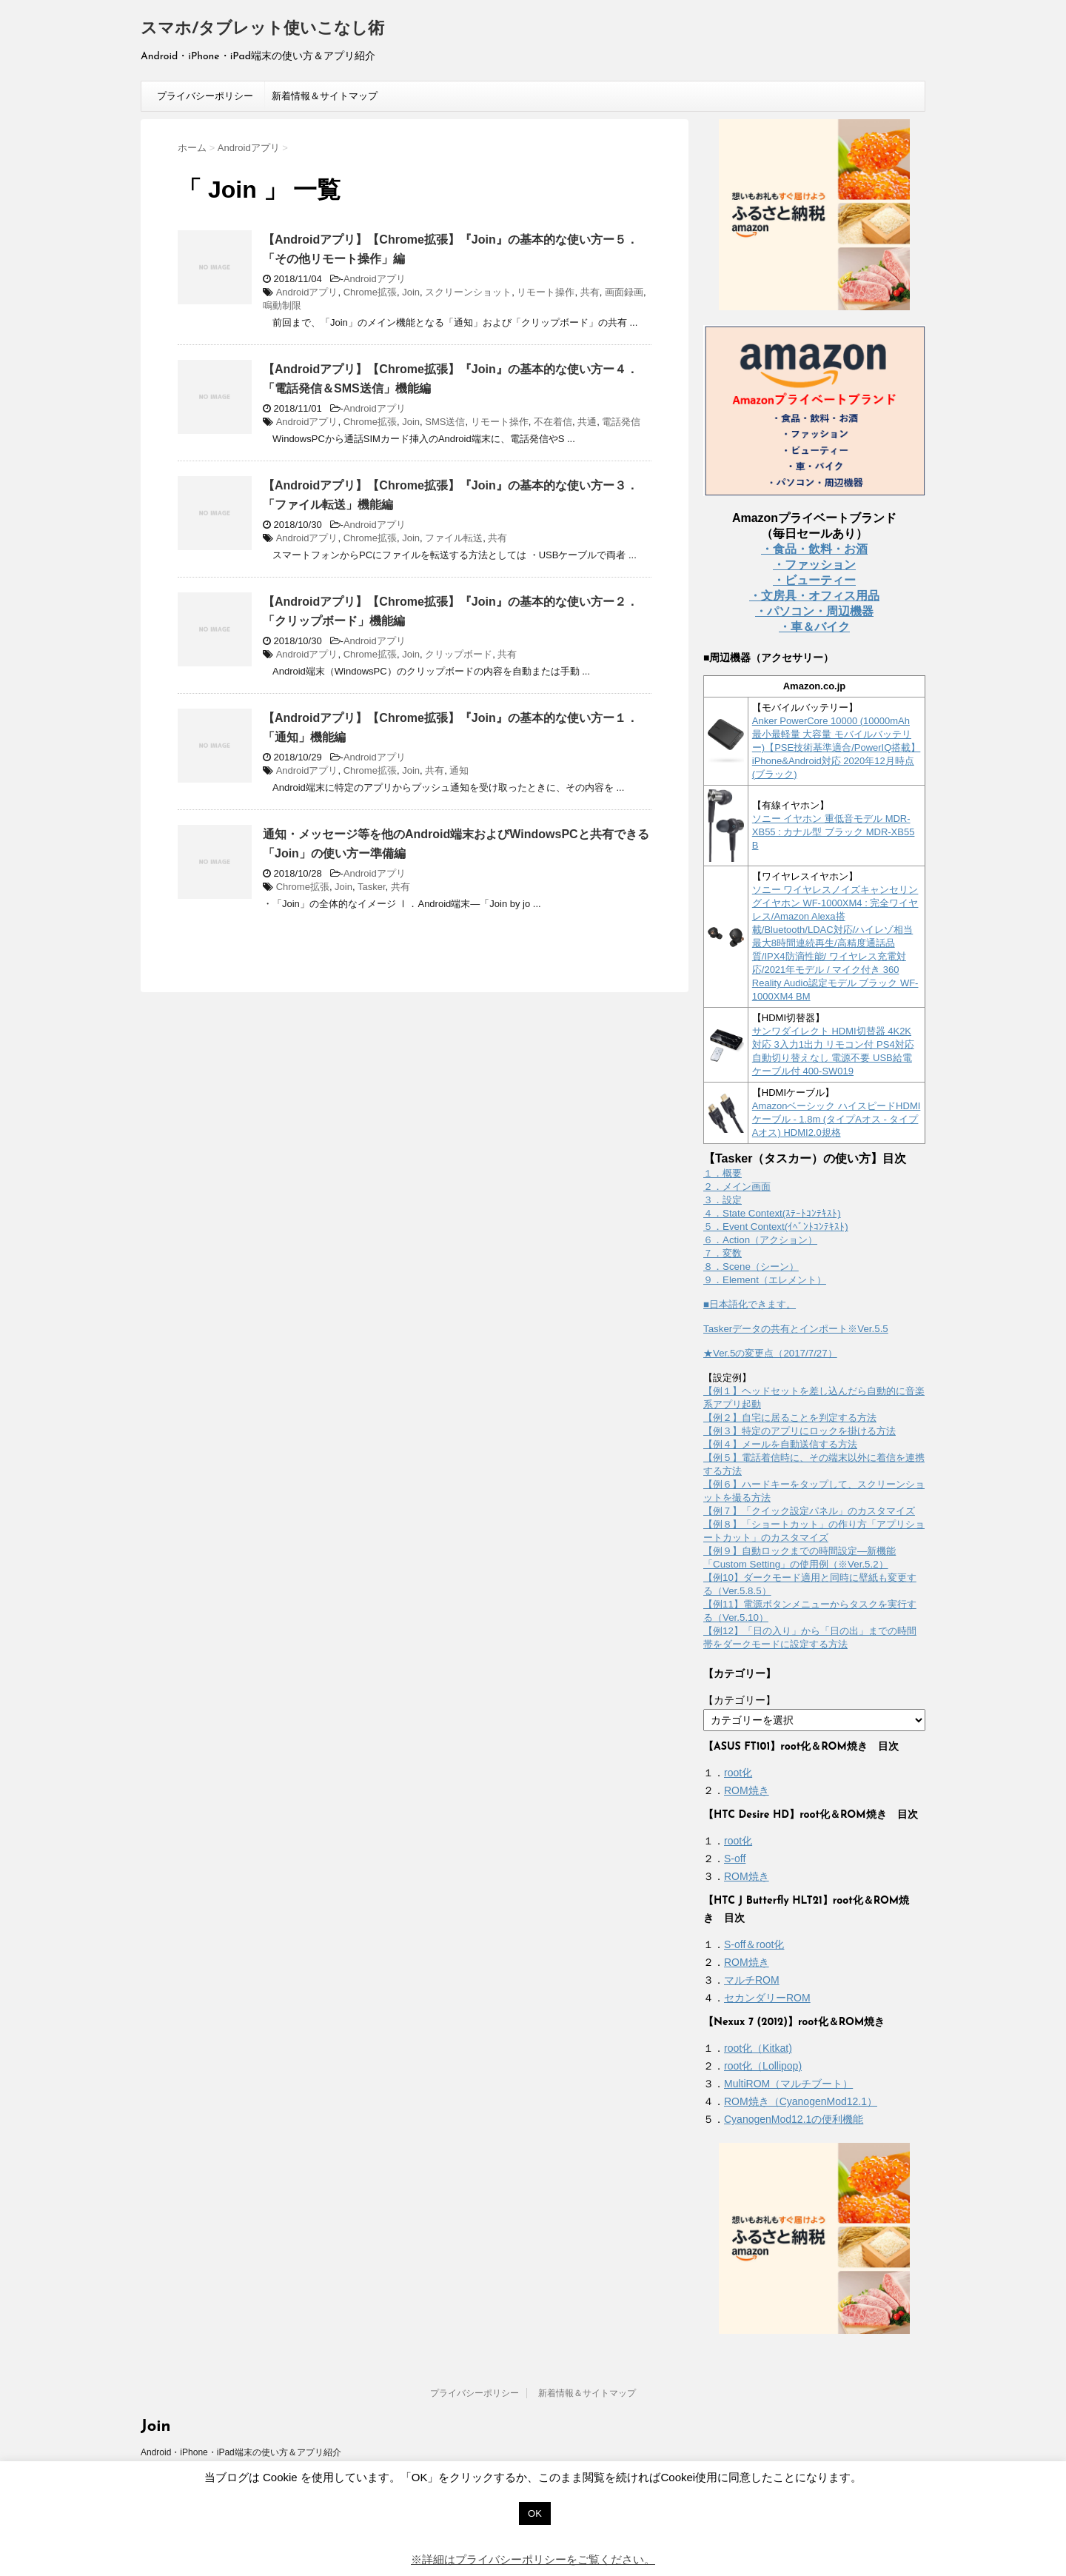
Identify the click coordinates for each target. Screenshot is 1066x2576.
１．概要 (722, 1173)
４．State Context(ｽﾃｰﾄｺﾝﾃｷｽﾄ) (772, 1213)
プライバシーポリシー (205, 95)
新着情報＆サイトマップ (325, 95)
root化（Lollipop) (763, 2066)
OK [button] (535, 2513)
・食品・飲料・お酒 (814, 549)
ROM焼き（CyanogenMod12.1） (800, 2101)
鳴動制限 (282, 305)
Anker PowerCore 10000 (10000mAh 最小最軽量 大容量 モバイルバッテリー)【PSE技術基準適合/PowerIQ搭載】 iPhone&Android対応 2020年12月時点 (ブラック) (836, 747)
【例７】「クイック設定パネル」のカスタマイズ (809, 1510)
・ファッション (814, 564)
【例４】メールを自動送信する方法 (780, 1444)
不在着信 (553, 421)
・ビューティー (814, 580)
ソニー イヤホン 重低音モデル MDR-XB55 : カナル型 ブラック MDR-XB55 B (833, 832)
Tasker (372, 886)
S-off (734, 1858)
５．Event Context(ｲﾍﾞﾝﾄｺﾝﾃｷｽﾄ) (775, 1226)
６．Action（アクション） (760, 1239)
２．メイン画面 (737, 1186)
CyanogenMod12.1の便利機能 (793, 2119)
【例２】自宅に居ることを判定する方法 (789, 1417)
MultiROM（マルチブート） (788, 2084)
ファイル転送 (454, 537)
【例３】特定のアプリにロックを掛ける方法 (799, 1430)
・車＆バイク (814, 626)
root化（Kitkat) (758, 2048)
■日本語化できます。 (749, 1304)
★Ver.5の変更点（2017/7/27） (770, 1353)
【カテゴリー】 (739, 1700)
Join (411, 292)
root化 (738, 1773)
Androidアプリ (374, 278)
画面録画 (624, 292)
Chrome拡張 (370, 292)
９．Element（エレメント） (764, 1279)
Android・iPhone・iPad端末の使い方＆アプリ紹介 (241, 2452)
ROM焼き (746, 1790)
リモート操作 (545, 292)
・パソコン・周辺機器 (814, 611)
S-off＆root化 (754, 1944)
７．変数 (722, 1253)
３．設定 (722, 1199)
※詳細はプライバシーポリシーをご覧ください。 (533, 2559)
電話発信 (621, 421)
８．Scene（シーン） (751, 1266)
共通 (587, 421)
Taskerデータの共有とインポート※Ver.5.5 (795, 1328)
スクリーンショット (468, 292)
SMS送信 (445, 421)
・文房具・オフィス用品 (814, 595)
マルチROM (752, 1980)
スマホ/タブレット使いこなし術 (262, 29)
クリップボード (458, 654)
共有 (590, 292)
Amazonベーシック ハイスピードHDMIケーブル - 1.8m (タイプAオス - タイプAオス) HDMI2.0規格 (836, 1119)
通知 (459, 770)
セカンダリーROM (767, 1998)
